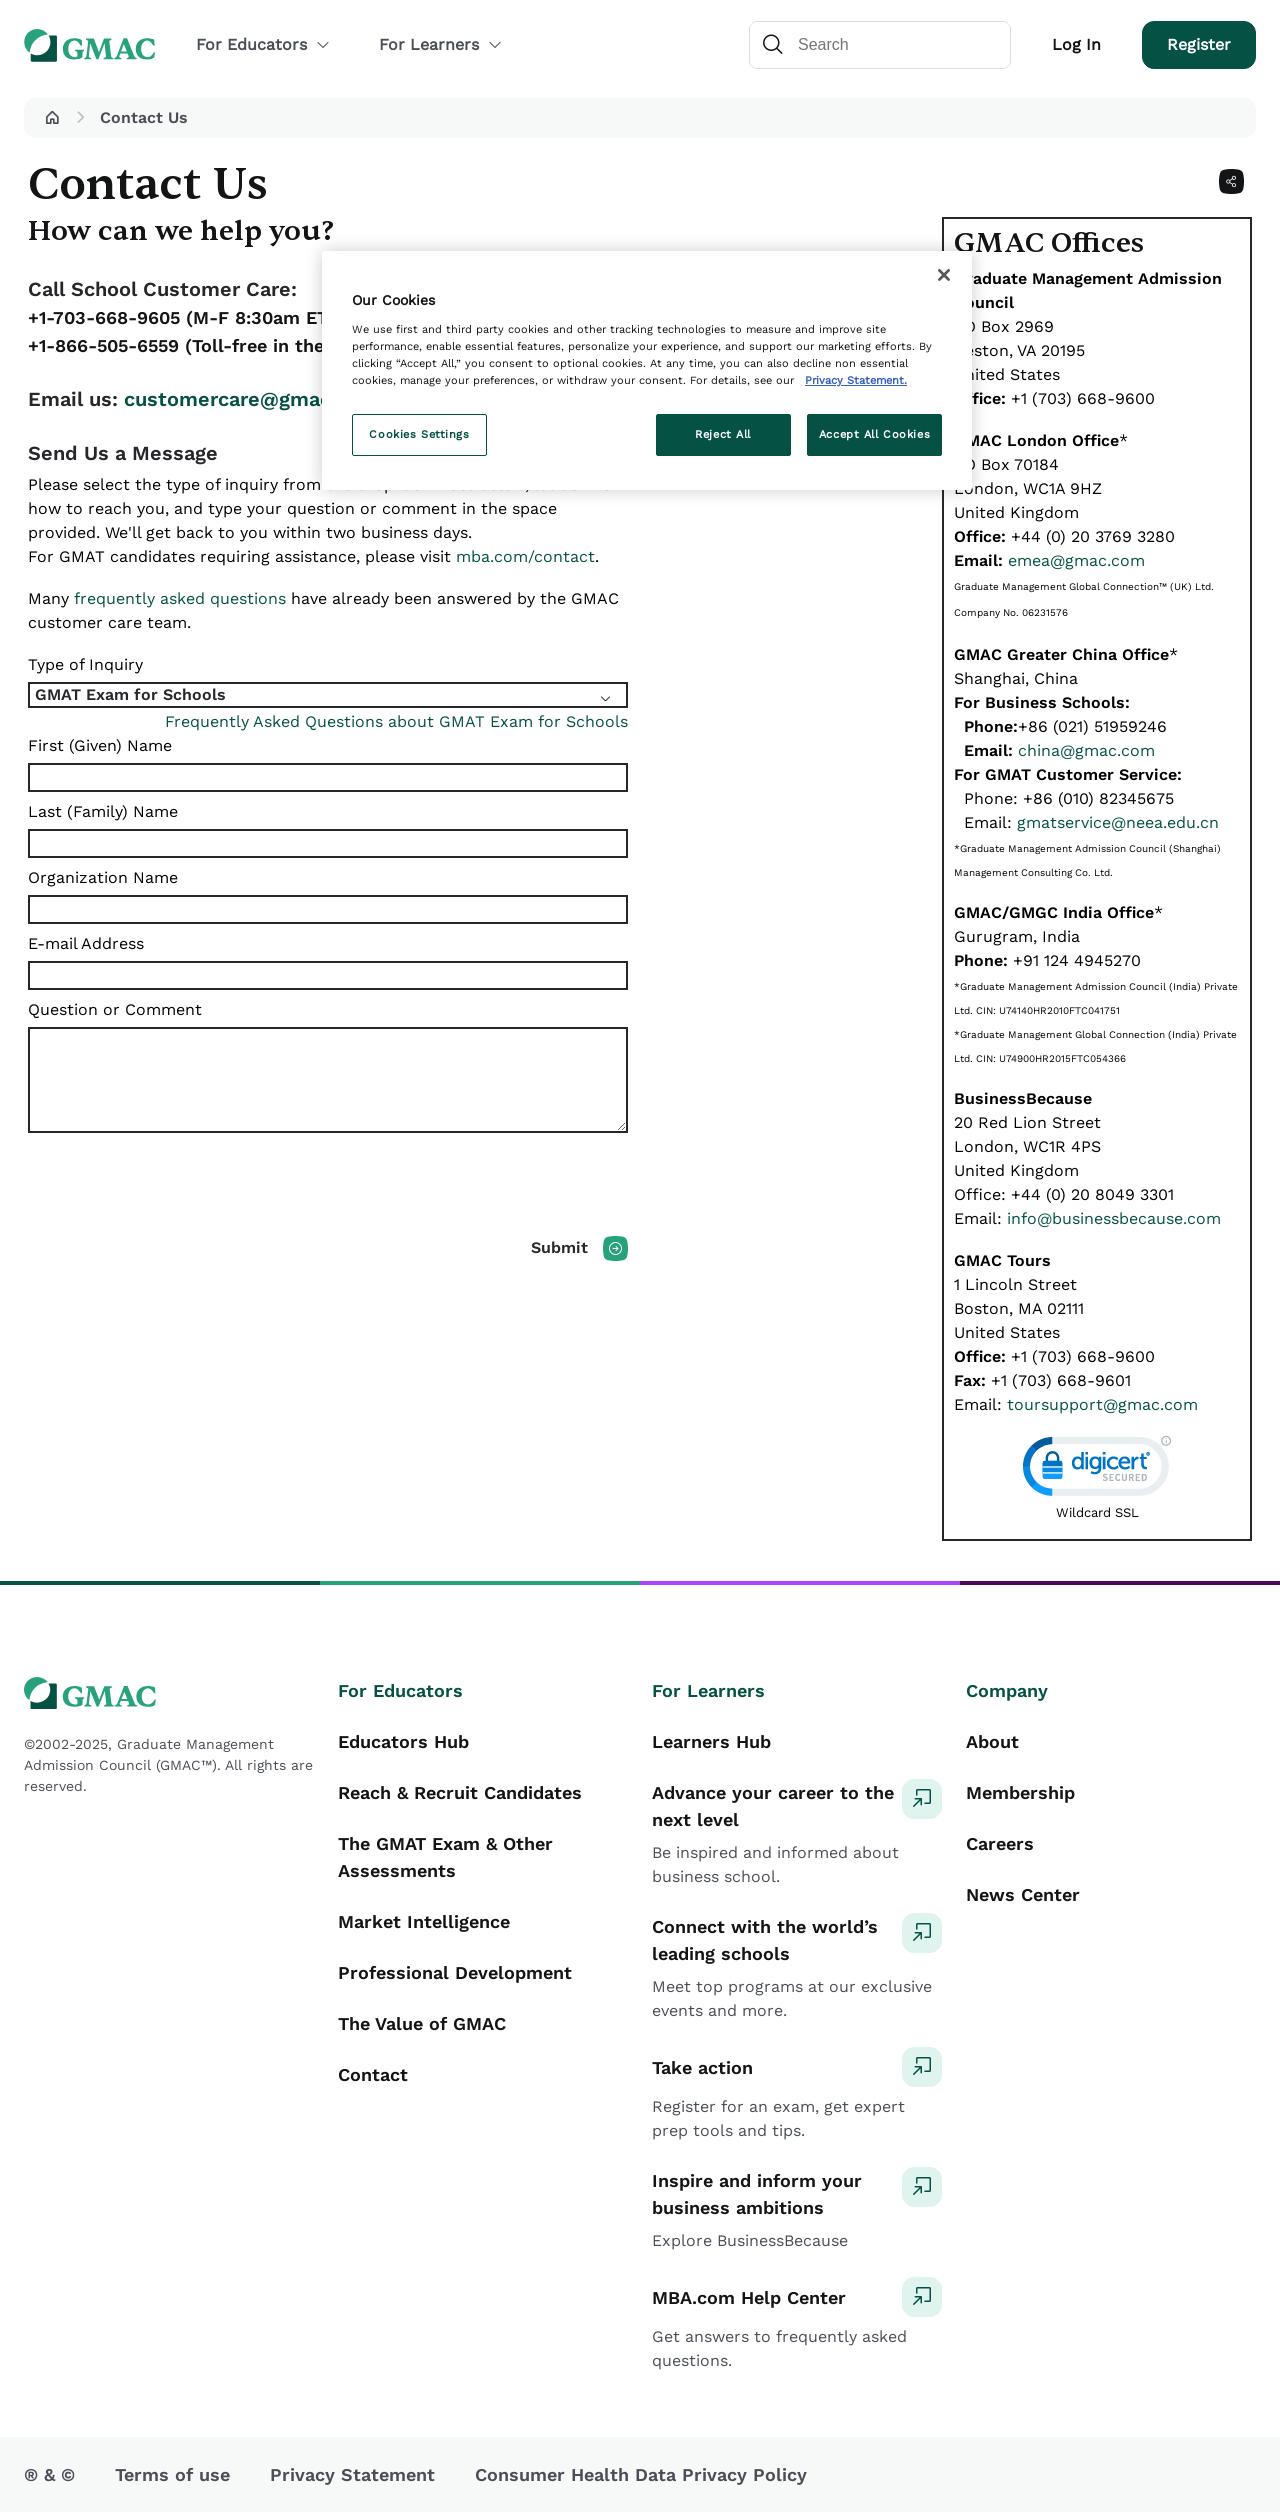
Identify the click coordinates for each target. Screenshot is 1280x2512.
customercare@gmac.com (251, 399)
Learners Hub (711, 1741)
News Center (1023, 1894)
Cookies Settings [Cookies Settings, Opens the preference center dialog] (419, 434)
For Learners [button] (441, 44)
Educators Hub (403, 1741)
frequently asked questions (180, 598)
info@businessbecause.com (1114, 1218)
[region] (647, 370)
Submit (559, 1247)
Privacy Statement (352, 2474)
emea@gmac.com (1076, 560)
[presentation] (180, 1197)
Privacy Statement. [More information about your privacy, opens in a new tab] (856, 380)
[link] (1097, 1470)
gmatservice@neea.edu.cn (1118, 822)
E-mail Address (86, 943)
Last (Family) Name (103, 811)
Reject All (723, 434)
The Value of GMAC (422, 2023)
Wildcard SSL (1097, 1512)
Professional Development (455, 1972)
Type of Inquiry (85, 664)
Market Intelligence (424, 1921)
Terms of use (172, 2474)
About (992, 1741)
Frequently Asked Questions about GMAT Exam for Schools (396, 721)
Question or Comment (115, 1009)
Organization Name (103, 877)
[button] (52, 118)
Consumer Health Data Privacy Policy (641, 2474)
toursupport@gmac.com (1102, 1404)
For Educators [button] (263, 44)
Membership (1020, 1792)
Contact (373, 2074)
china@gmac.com (1086, 750)
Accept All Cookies (874, 434)
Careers (1000, 1843)
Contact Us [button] (144, 117)
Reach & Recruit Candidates (460, 1792)
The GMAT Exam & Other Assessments (445, 1857)
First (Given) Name (100, 745)
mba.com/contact (525, 556)
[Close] (944, 275)
